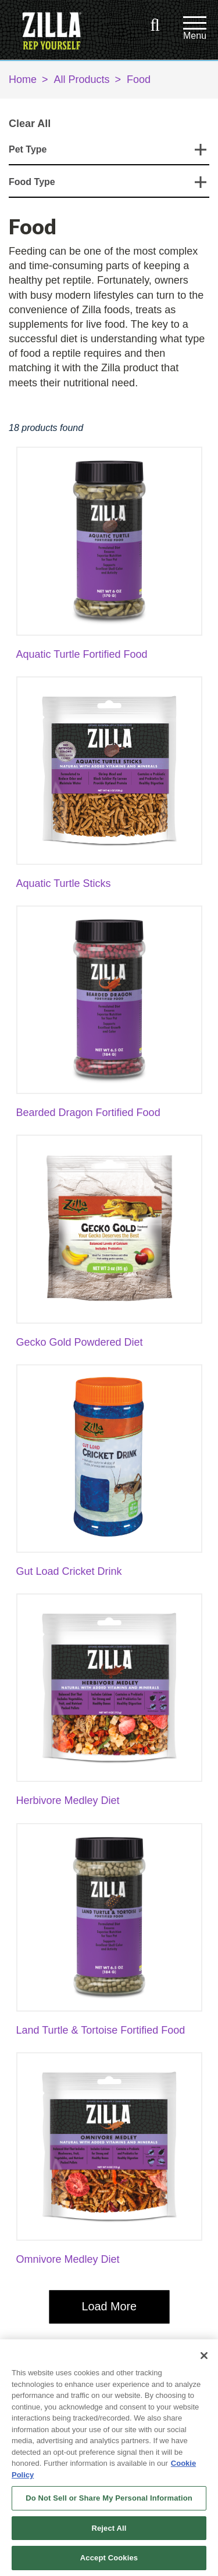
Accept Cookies (109, 2557)
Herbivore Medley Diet (68, 1800)
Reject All (108, 2528)
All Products (82, 79)
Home (23, 79)
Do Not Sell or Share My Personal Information (109, 2498)
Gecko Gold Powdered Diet (79, 1342)
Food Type (32, 182)
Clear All (30, 123)
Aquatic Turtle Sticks (63, 883)
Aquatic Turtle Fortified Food (82, 654)
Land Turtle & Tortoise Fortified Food (100, 2030)
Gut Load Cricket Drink (69, 1571)
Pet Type (28, 149)
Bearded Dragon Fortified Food (88, 1112)
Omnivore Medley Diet (68, 2259)
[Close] (204, 2355)
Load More (109, 2306)
